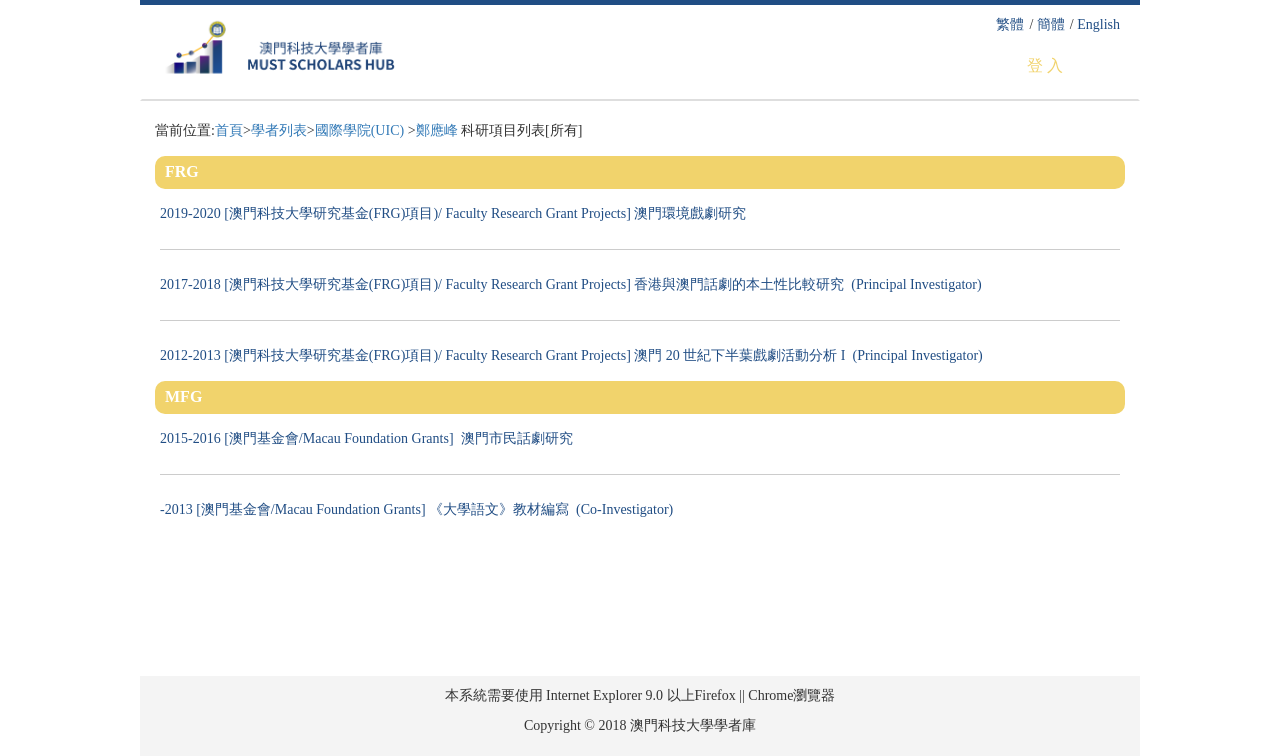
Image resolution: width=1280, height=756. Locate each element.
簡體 (1051, 24)
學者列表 (279, 130)
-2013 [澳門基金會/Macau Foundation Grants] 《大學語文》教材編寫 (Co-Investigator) (416, 509)
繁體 (1010, 24)
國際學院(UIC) (361, 130)
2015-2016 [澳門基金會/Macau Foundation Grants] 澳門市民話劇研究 (370, 438)
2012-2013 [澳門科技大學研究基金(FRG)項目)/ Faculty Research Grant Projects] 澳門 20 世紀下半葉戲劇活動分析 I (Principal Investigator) (571, 355)
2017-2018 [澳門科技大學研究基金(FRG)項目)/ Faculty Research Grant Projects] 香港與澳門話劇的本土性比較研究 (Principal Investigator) (571, 284)
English (1098, 24)
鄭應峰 (437, 130)
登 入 (1045, 65)
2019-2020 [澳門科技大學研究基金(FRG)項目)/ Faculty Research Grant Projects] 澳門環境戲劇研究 (456, 213)
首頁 (229, 130)
